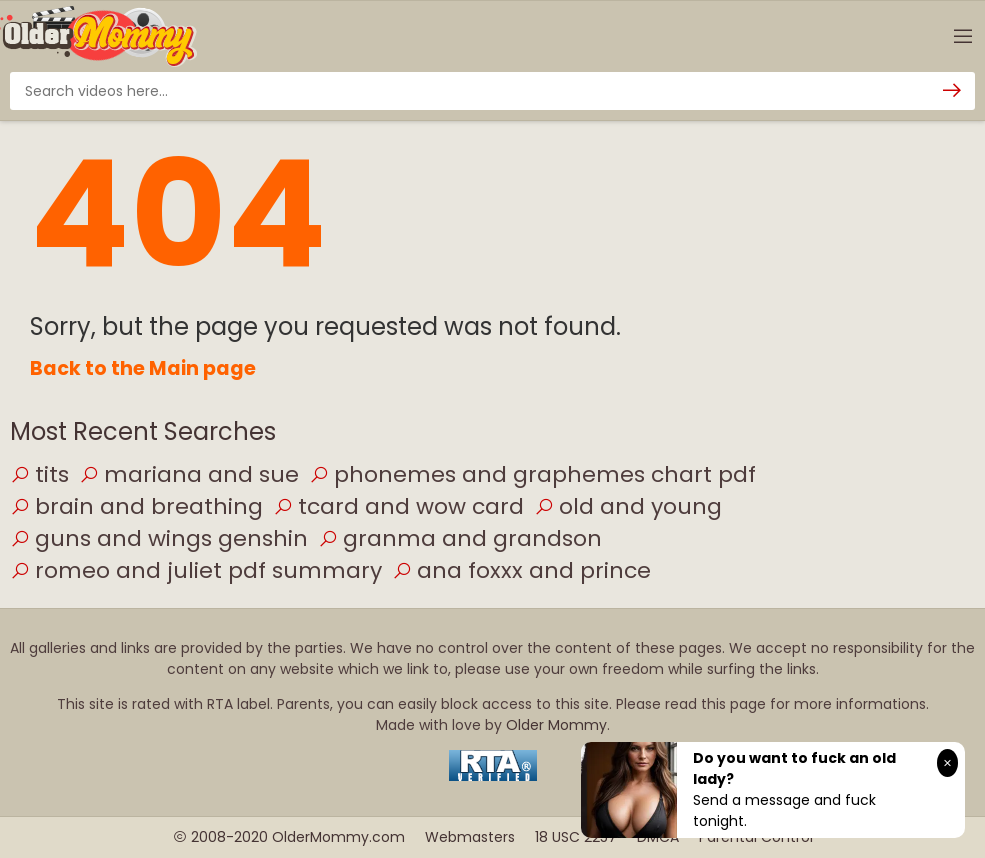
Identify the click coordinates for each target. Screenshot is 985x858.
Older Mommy (556, 725)
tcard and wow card (398, 506)
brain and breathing (136, 506)
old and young (628, 506)
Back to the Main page (143, 368)
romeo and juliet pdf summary (196, 570)
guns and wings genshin (159, 538)
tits (39, 474)
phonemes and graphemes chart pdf (532, 474)
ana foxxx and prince (521, 570)
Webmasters (470, 837)
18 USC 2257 (576, 837)
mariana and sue (189, 474)
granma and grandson (460, 538)
